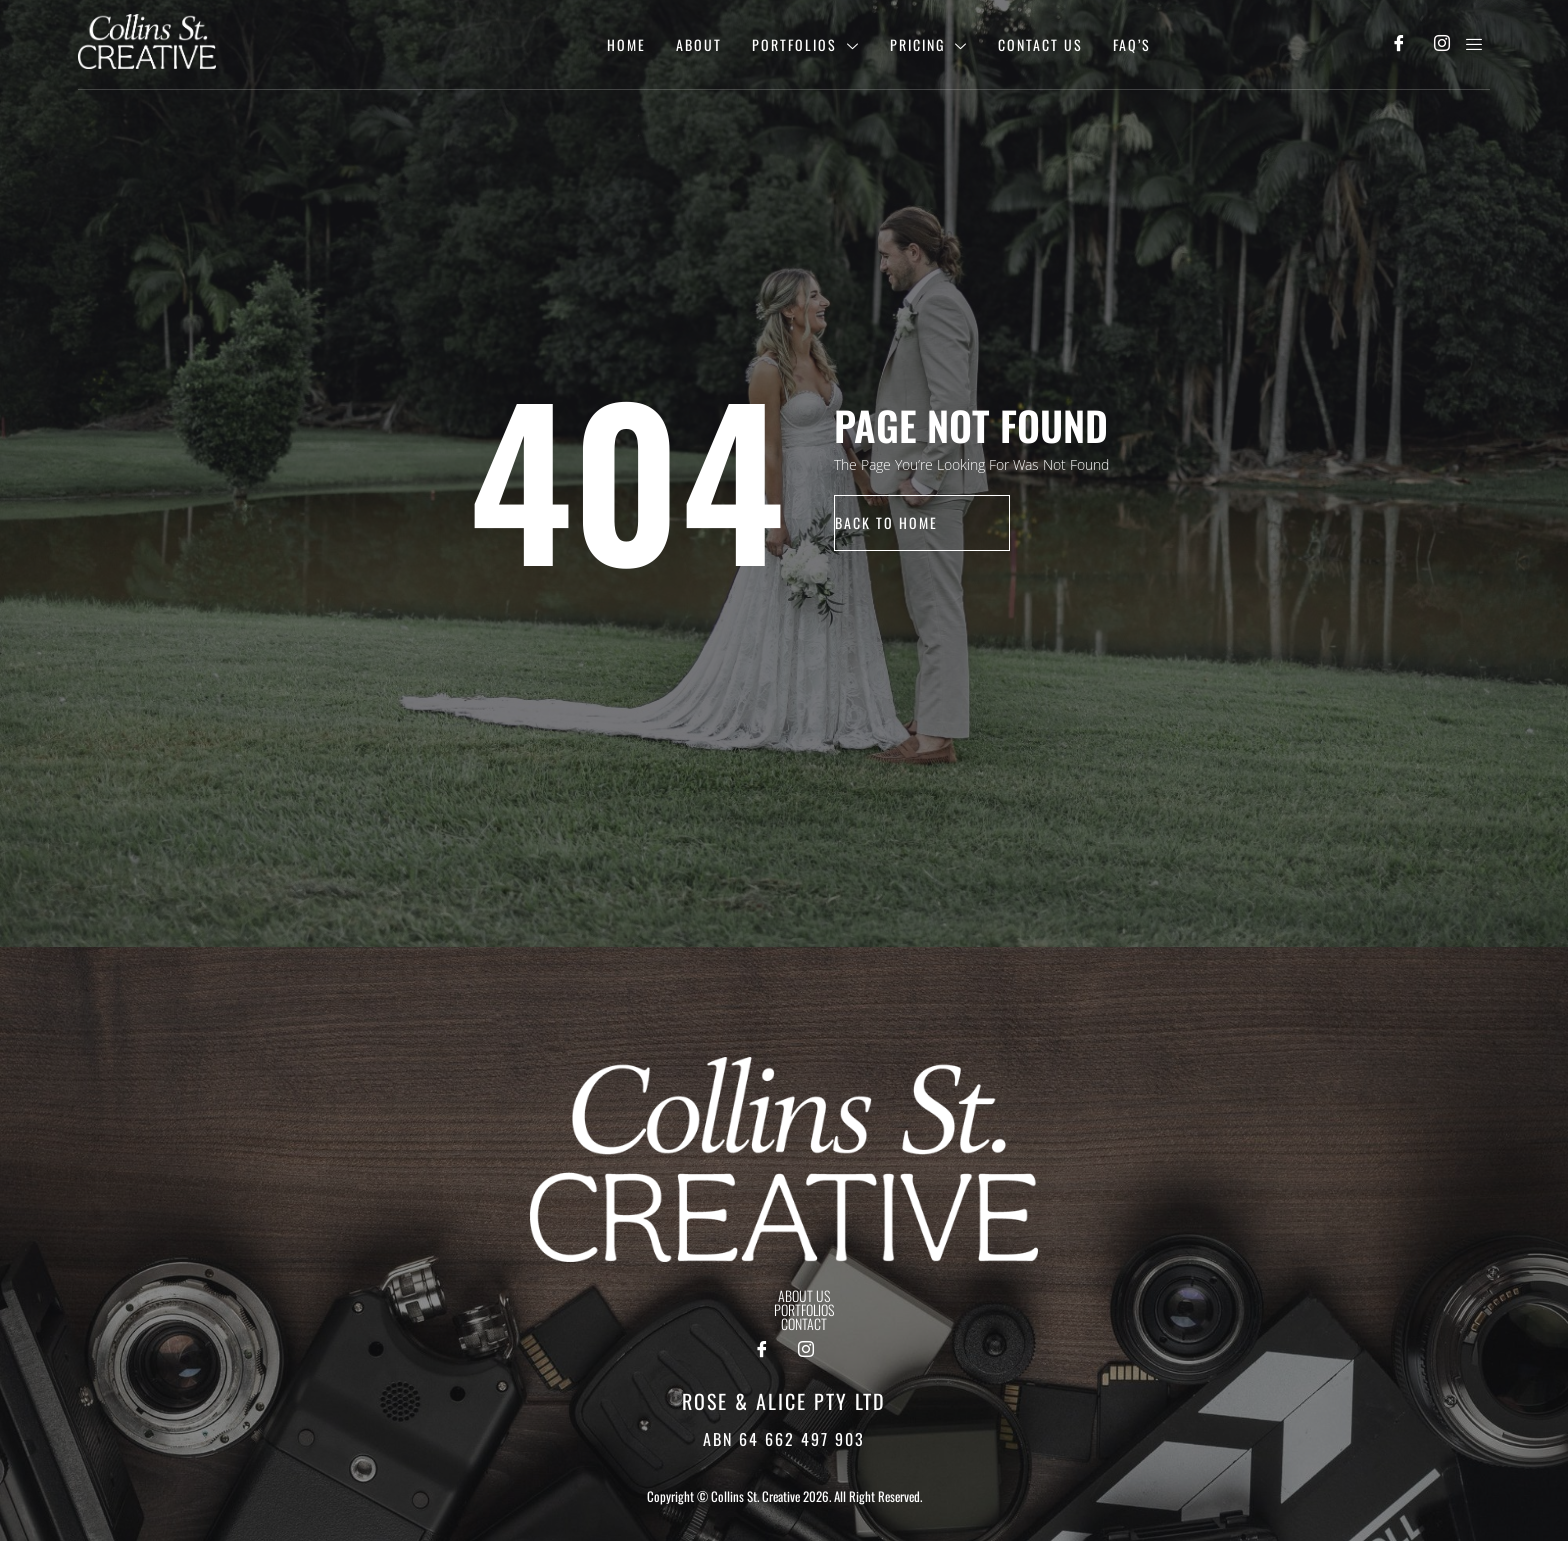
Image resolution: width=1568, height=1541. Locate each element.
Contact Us (1040, 44)
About (699, 44)
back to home (886, 522)
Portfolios (806, 44)
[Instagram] (1441, 45)
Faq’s (1132, 44)
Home (626, 44)
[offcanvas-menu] (1474, 44)
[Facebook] (1398, 45)
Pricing (929, 44)
